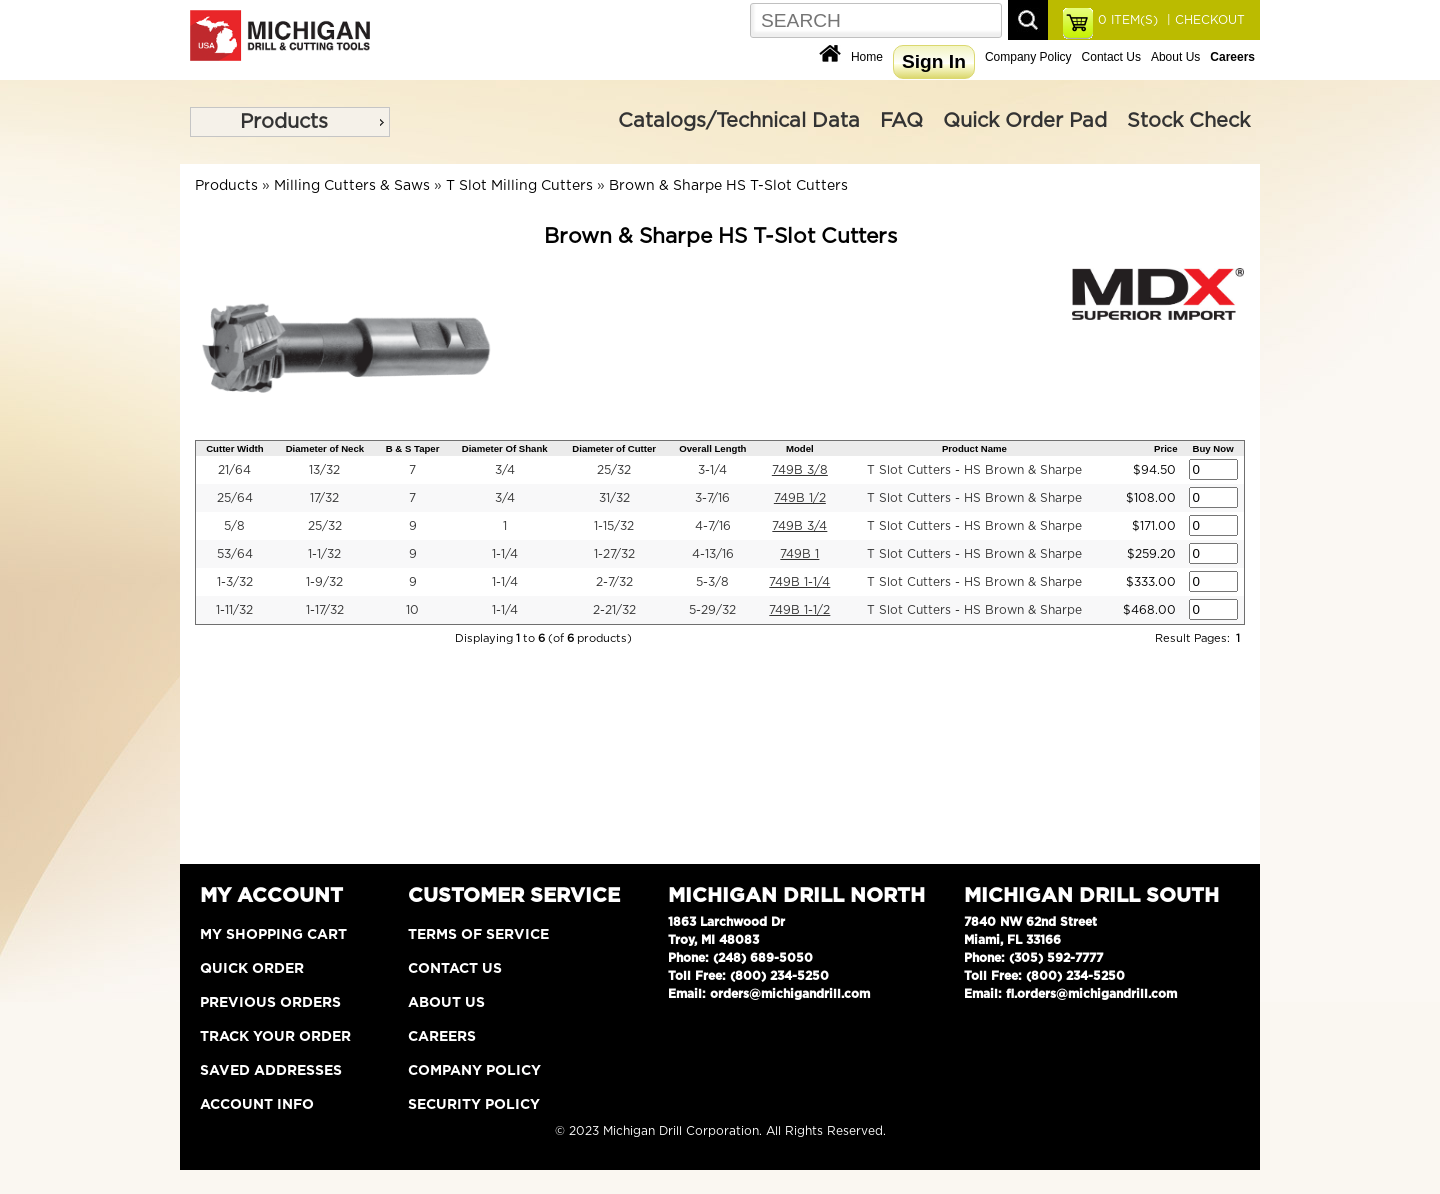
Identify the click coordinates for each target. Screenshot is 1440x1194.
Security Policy (474, 1105)
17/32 (324, 498)
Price (1165, 448)
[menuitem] (290, 122)
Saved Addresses (271, 1071)
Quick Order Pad (1025, 121)
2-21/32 (614, 610)
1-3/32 (235, 582)
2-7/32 (614, 582)
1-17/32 (325, 610)
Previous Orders (270, 1003)
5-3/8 (712, 582)
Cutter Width (234, 448)
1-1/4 (505, 554)
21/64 (234, 470)
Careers (442, 1037)
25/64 (235, 498)
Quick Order (252, 969)
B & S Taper (413, 448)
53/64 (235, 554)
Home (867, 57)
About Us (1175, 57)
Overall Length (712, 448)
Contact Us (1111, 57)
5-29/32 (712, 610)
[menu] (290, 122)
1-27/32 (614, 554)
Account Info (257, 1105)
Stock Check (1188, 121)
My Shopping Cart (273, 935)
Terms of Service (478, 935)
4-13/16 (713, 554)
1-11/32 (234, 610)
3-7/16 (712, 498)
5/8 (234, 526)
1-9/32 (324, 582)
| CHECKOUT (1204, 20)
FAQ (901, 121)
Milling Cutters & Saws (352, 186)
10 (412, 610)
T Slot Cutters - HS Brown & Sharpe (974, 470)
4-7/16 (713, 526)
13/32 (324, 470)
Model (800, 448)
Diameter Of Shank (505, 448)
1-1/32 (324, 554)
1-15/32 (614, 526)
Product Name (974, 448)
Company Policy (1028, 57)
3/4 (505, 470)
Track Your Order (275, 1037)
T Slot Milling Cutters (519, 186)
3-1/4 (712, 470)
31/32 (614, 498)
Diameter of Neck (325, 448)
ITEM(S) (1128, 20)
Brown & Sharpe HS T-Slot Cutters (728, 186)
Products (284, 122)
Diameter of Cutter (614, 448)
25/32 (614, 470)
